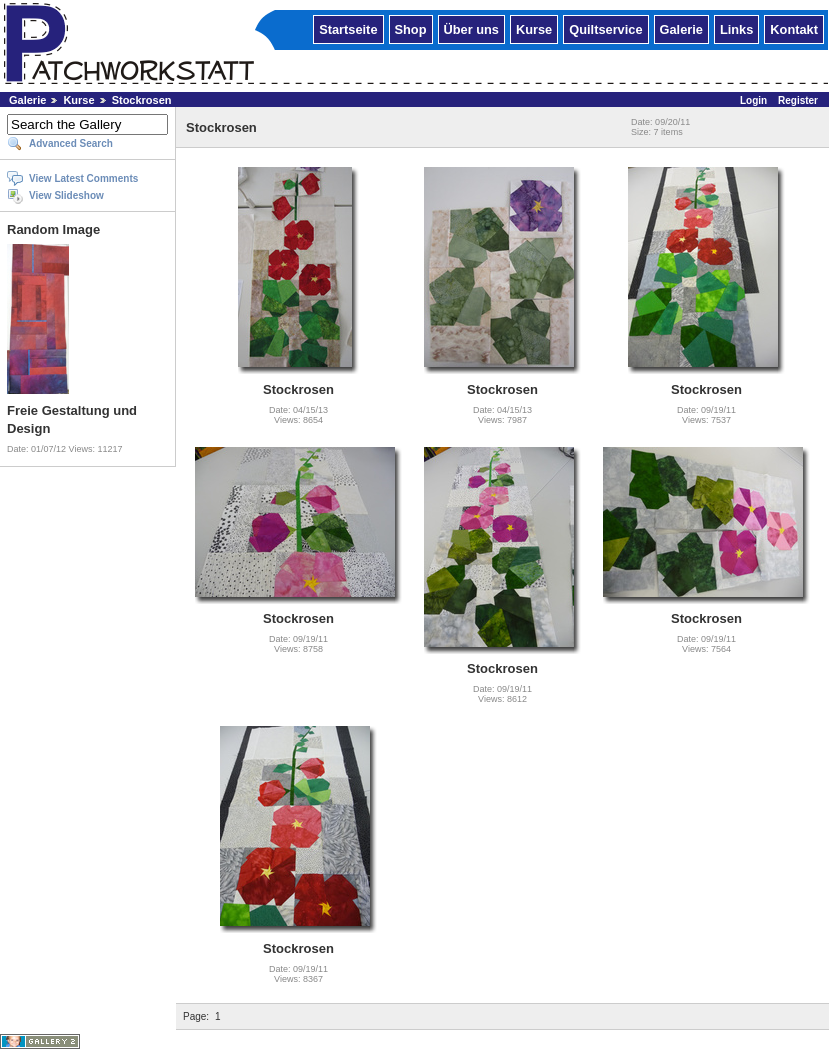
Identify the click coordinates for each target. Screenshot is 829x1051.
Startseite (348, 28)
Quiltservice (605, 28)
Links (736, 28)
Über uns (471, 28)
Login (753, 100)
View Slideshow (66, 195)
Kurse (534, 28)
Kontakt (794, 28)
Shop (411, 28)
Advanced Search (71, 143)
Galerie (681, 28)
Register (798, 100)
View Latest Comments (83, 178)
